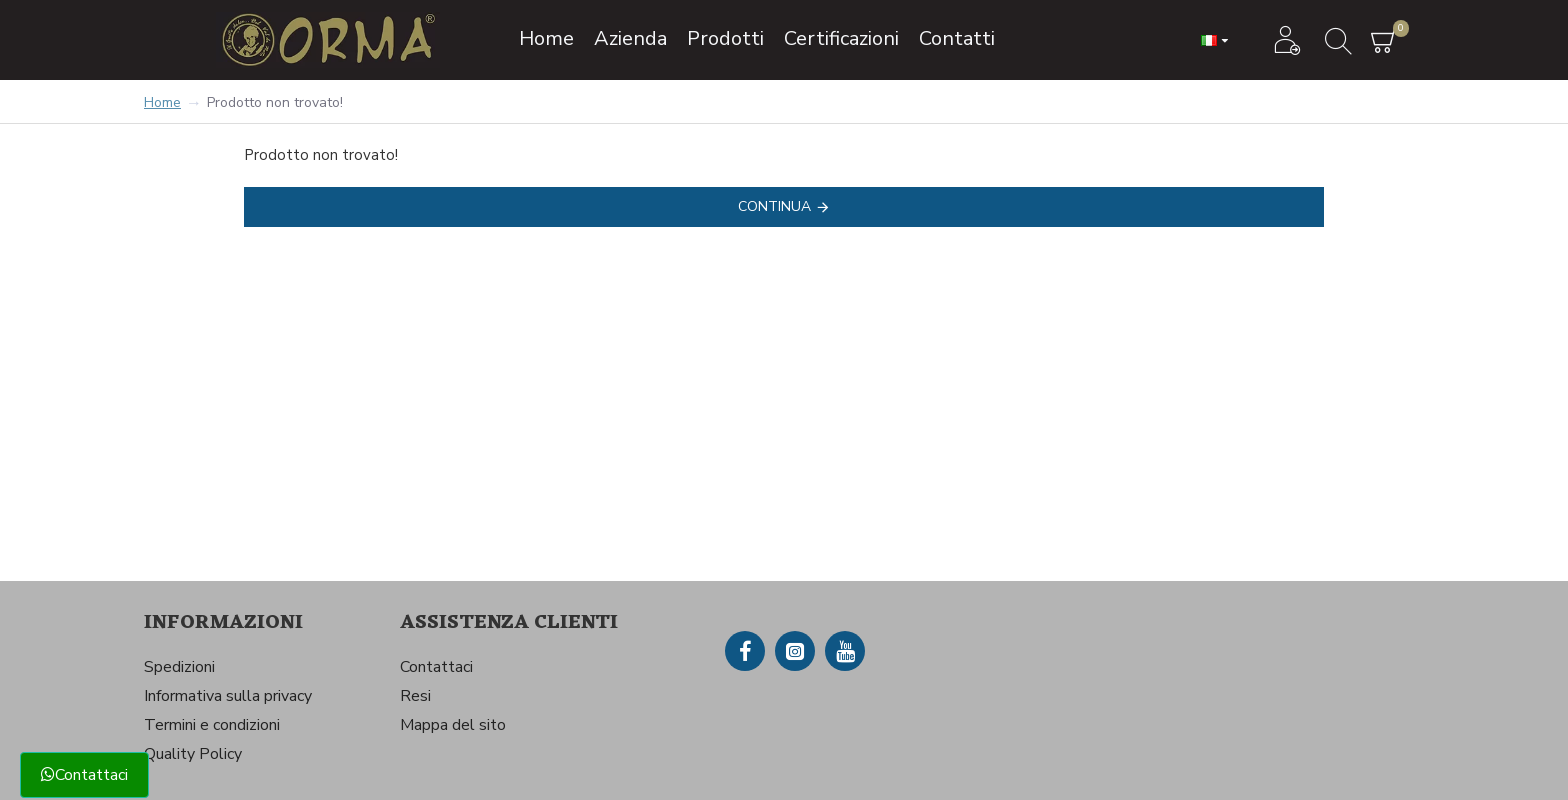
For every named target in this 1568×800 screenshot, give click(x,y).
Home (162, 102)
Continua (774, 206)
